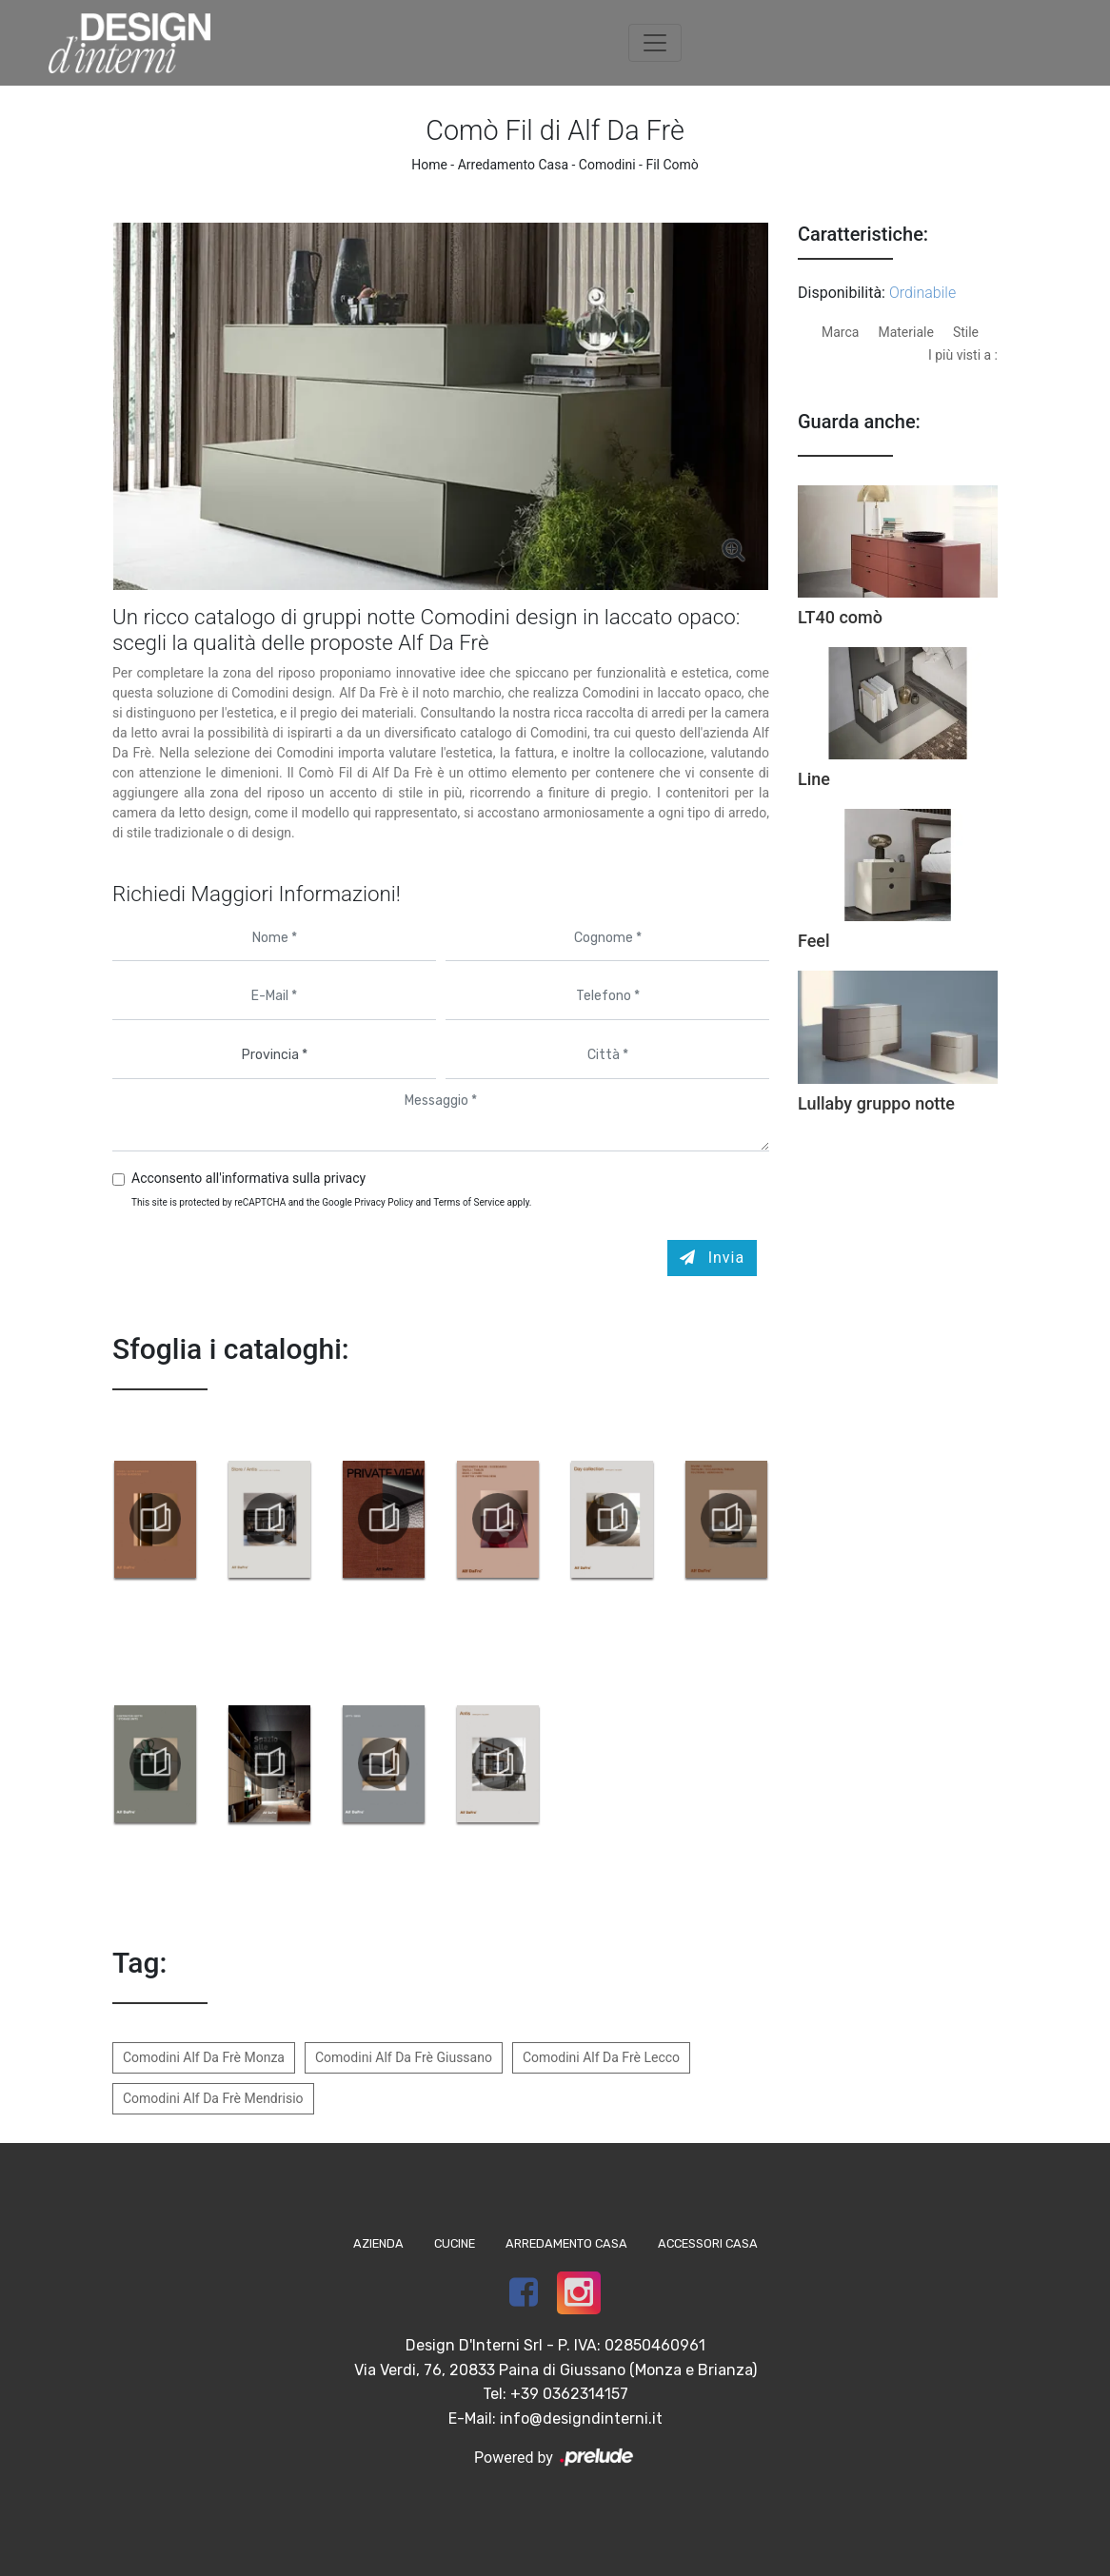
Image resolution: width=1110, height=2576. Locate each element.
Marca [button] (840, 332)
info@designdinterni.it (581, 2418)
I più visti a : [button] (963, 355)
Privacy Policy (383, 1202)
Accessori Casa (708, 2243)
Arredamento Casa (513, 164)
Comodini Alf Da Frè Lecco (601, 2057)
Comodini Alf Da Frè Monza (204, 2057)
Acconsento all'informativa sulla (248, 1178)
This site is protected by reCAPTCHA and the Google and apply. (331, 1202)
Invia (712, 1258)
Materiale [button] (905, 332)
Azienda (378, 2243)
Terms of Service (469, 1202)
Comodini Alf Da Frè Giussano (403, 2057)
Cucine (454, 2243)
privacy (345, 1178)
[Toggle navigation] (655, 43)
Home (429, 164)
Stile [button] (966, 332)
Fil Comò (671, 164)
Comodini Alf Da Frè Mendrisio (213, 2098)
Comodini (607, 164)
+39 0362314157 (569, 2394)
